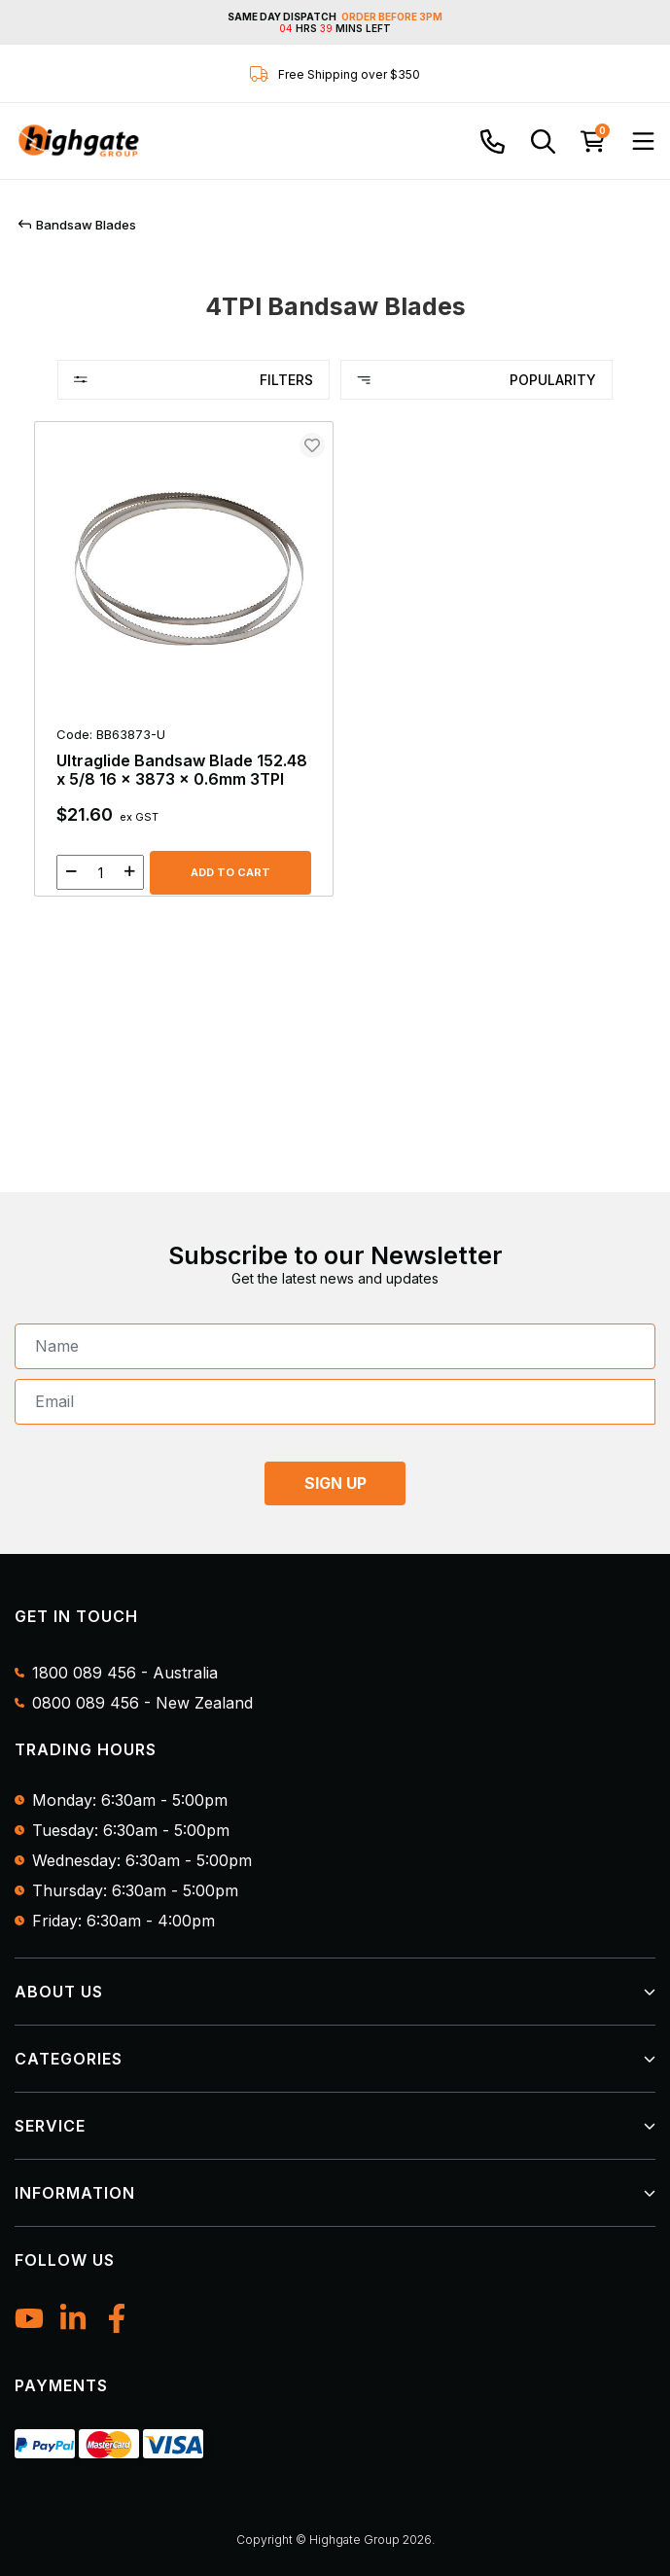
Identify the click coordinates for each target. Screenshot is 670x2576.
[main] (335, 668)
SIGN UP (335, 1483)
